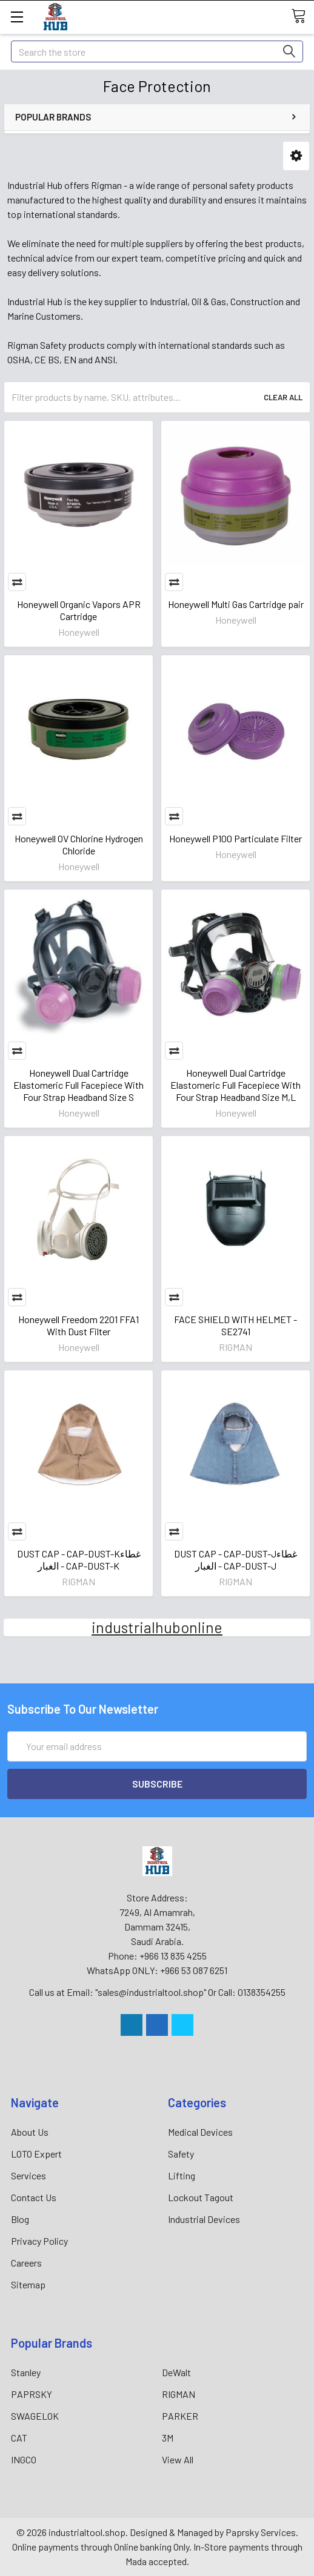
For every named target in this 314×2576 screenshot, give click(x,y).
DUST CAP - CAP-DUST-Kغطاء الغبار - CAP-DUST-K (79, 1559)
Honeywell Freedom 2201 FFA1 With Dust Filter (78, 1325)
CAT (19, 2437)
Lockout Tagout (200, 2197)
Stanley (26, 2372)
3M (167, 2437)
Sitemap (28, 2284)
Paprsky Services (260, 2532)
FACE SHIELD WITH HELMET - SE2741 (235, 1325)
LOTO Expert (36, 2153)
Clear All (283, 397)
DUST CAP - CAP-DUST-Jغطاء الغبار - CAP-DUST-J (235, 1559)
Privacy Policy (39, 2241)
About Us (29, 2132)
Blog (20, 2219)
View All (177, 2459)
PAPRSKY (31, 2394)
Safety (181, 2153)
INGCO (23, 2459)
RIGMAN (178, 2394)
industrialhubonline (157, 1627)
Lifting (181, 2175)
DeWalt (176, 2372)
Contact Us (33, 2197)
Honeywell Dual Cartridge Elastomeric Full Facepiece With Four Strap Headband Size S (78, 1085)
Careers (26, 2262)
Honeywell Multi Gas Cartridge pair (236, 604)
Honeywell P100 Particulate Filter (235, 838)
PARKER (180, 2416)
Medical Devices (200, 2132)
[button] (296, 156)
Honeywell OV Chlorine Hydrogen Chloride (79, 844)
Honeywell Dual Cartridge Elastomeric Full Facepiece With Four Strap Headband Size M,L (235, 1085)
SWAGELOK (35, 2416)
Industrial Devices (204, 2219)
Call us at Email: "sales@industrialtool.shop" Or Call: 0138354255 (157, 1992)
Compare (17, 582)
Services (28, 2175)
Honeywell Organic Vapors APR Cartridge (79, 610)
